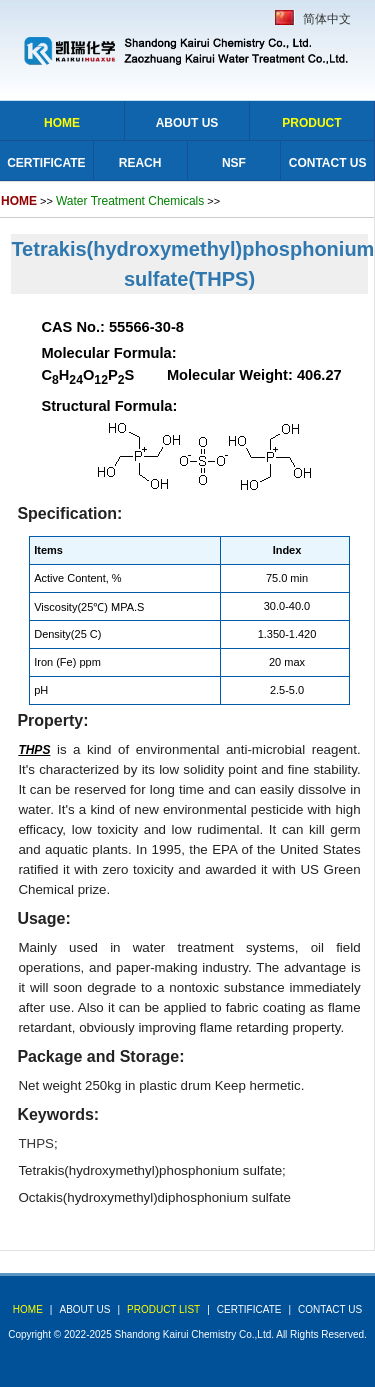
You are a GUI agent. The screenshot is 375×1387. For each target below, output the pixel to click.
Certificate (46, 163)
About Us (187, 123)
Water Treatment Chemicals (130, 201)
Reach (140, 163)
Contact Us (328, 163)
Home (62, 123)
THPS (36, 1143)
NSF (234, 163)
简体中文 (327, 19)
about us (84, 1309)
